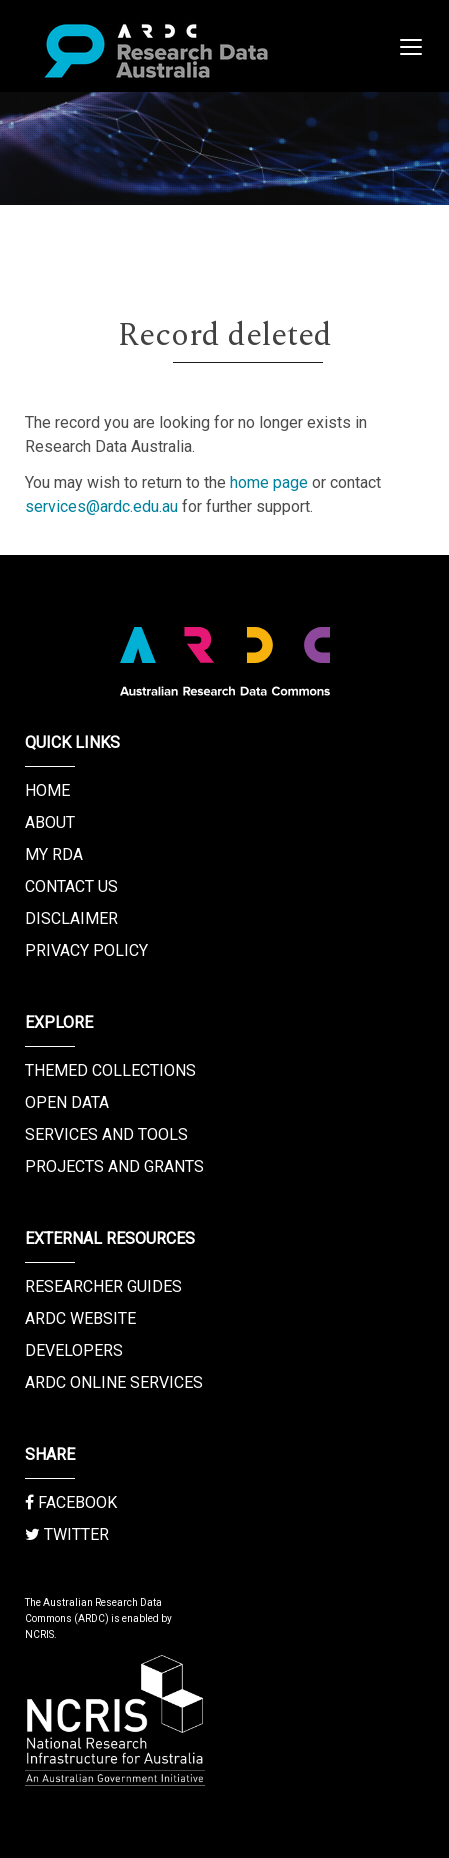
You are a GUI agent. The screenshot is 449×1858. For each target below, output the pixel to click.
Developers (74, 1350)
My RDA (54, 854)
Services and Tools (106, 1134)
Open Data (67, 1102)
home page (269, 482)
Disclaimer (71, 918)
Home (47, 790)
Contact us (71, 886)
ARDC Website (80, 1318)
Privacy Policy (86, 950)
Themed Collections (110, 1070)
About (50, 822)
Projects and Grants (114, 1166)
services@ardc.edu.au (101, 506)
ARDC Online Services (114, 1382)
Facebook (71, 1502)
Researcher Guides (103, 1286)
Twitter (67, 1534)
